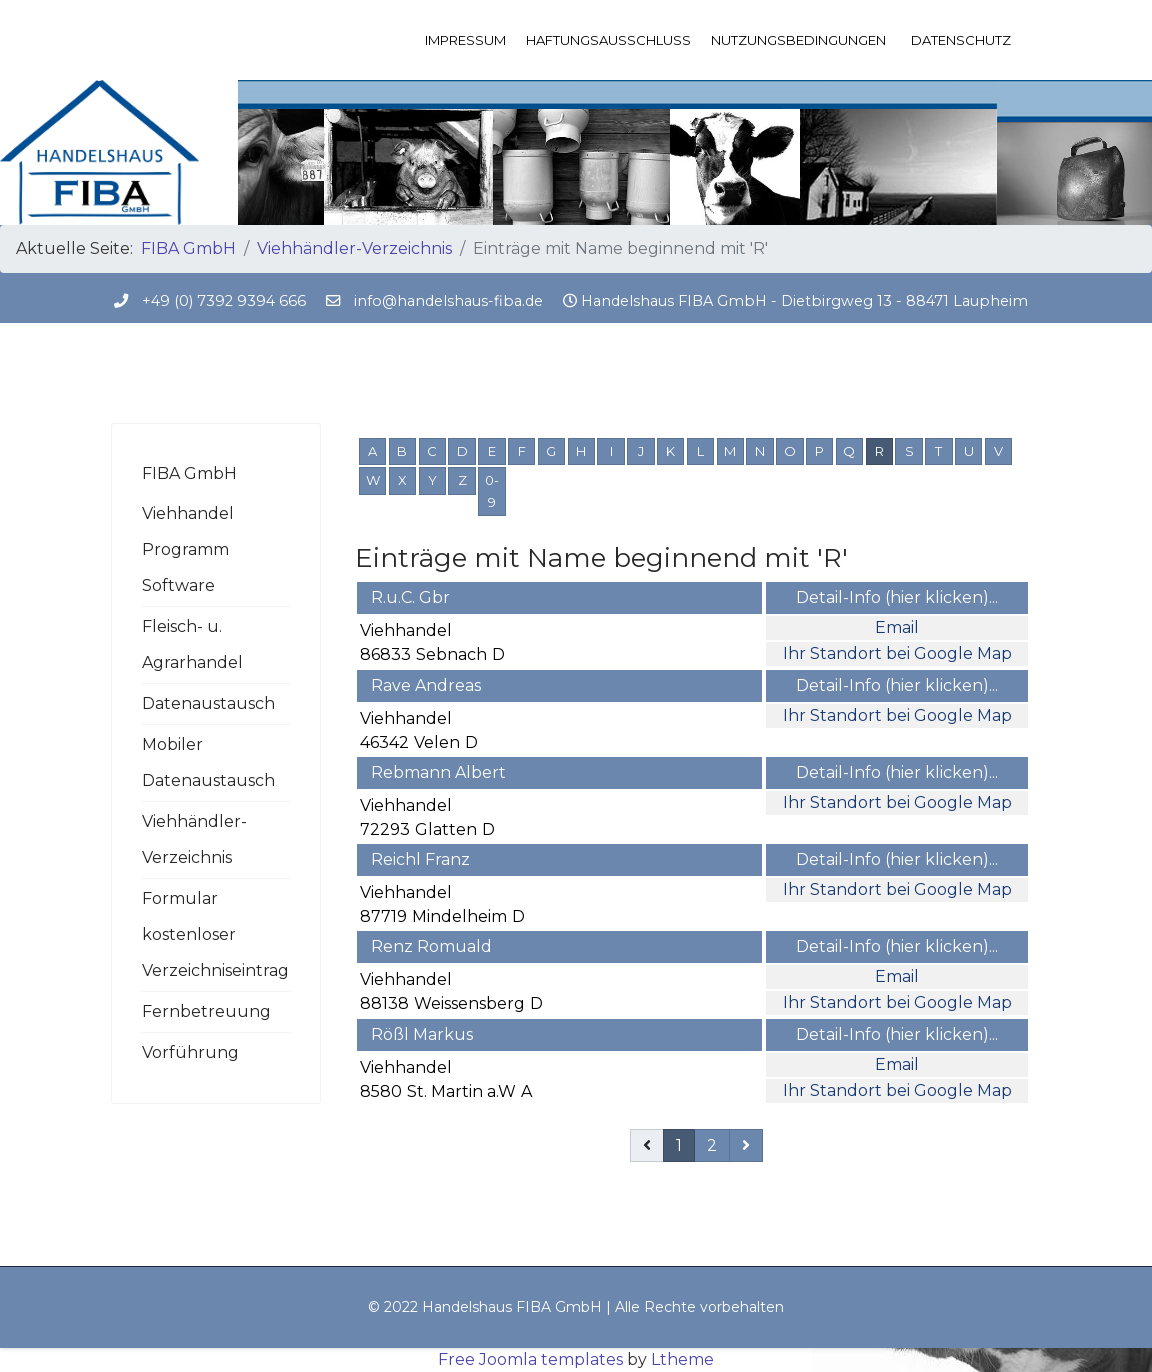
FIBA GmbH (189, 473)
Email (897, 627)
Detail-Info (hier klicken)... (897, 597)
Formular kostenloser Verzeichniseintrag (215, 934)
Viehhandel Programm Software (188, 549)
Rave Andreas (426, 685)
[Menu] (1028, 40)
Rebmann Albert (438, 772)
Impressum (465, 40)
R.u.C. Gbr (410, 597)
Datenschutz (961, 40)
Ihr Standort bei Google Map (897, 653)
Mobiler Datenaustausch (208, 762)
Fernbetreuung (206, 1011)
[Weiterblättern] (746, 1145)
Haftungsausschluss (608, 40)
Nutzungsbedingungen (798, 40)
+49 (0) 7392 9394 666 (224, 301)
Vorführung (190, 1052)
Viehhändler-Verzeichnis (194, 839)
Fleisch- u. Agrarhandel (192, 644)
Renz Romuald (431, 946)
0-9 (492, 491)
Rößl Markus (422, 1034)
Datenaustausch (208, 703)
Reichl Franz (420, 859)
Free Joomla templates (530, 1359)
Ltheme (682, 1359)
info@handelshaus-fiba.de (448, 301)
